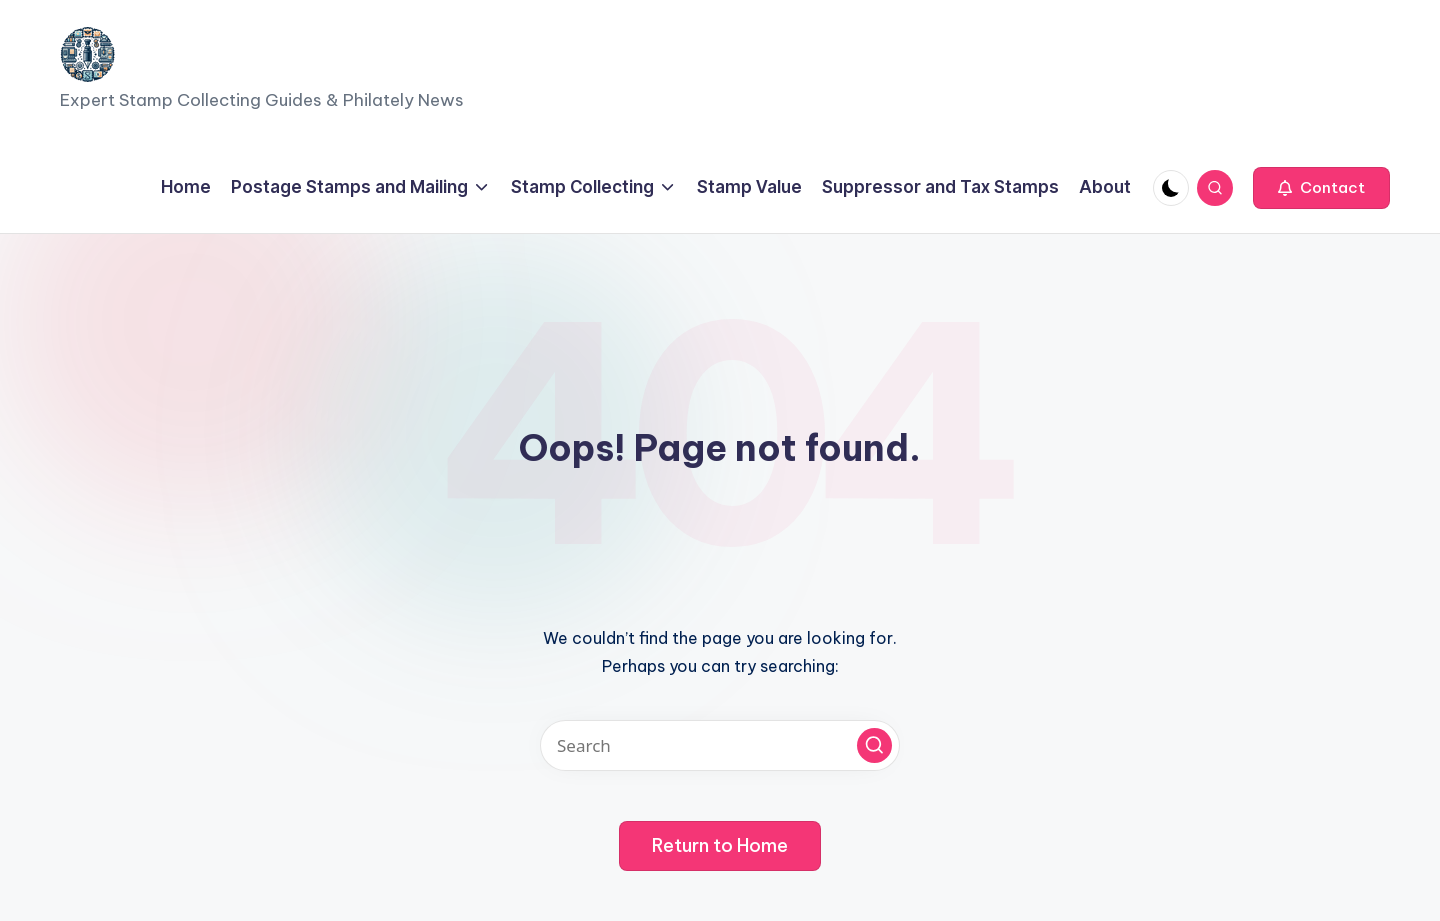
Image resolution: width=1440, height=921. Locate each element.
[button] (1321, 188)
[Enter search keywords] (720, 745)
